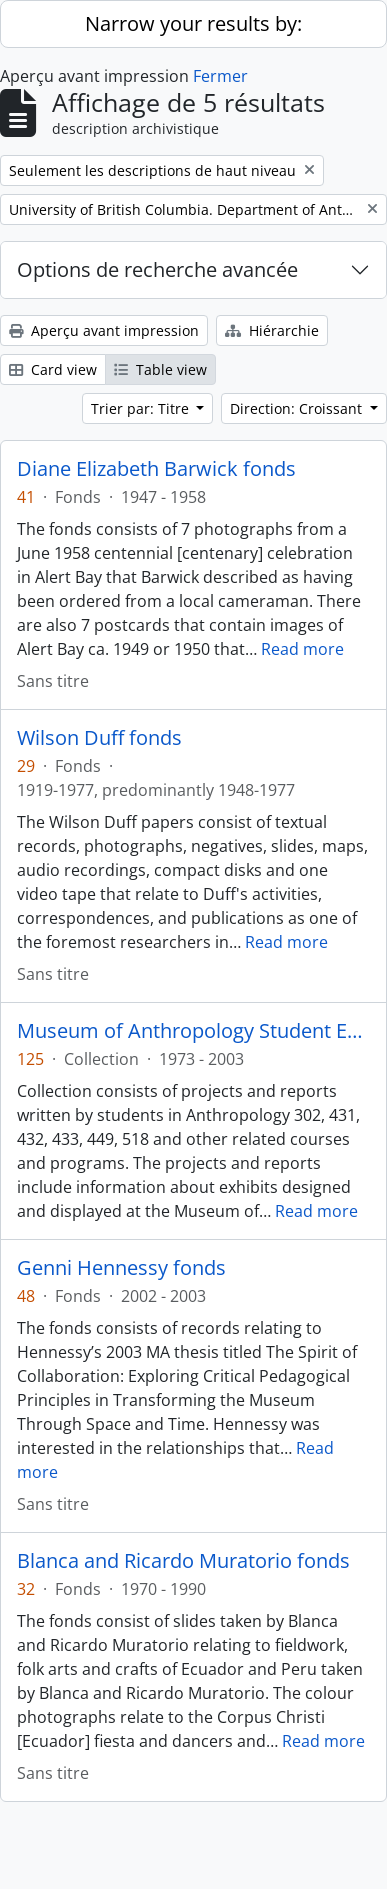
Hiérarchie (272, 330)
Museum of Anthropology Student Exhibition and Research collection (193, 1031)
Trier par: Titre (142, 408)
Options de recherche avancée (157, 269)
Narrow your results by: (193, 23)
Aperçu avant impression (104, 330)
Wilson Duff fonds (99, 738)
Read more (302, 649)
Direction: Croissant (298, 408)
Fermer (220, 76)
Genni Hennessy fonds (121, 1268)
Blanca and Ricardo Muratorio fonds (183, 1561)
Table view (160, 369)
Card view (53, 369)
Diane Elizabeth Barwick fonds (156, 469)
